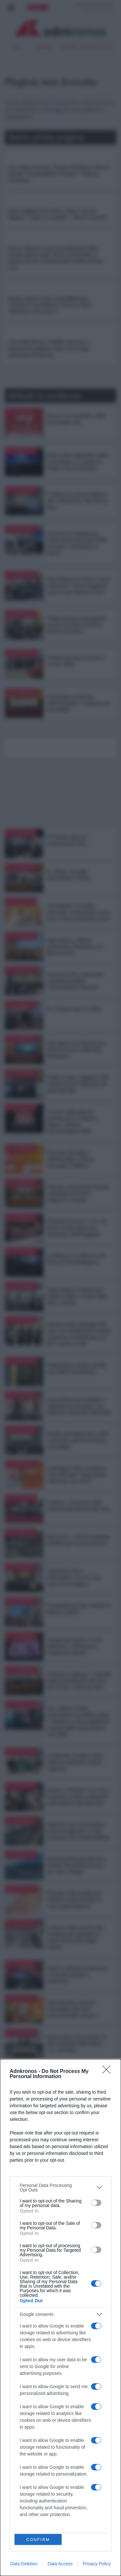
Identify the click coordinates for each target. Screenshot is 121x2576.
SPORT (14, 2454)
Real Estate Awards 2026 (75, 2112)
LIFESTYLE (17, 2482)
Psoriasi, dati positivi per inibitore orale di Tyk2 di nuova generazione (74, 1899)
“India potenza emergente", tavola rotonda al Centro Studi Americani (77, 625)
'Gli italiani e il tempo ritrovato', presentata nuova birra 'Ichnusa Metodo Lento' (79, 912)
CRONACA (17, 2441)
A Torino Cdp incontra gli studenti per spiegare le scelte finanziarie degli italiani (75, 1937)
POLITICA (16, 2427)
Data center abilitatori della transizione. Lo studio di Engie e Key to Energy (78, 461)
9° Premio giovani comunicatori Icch (67, 840)
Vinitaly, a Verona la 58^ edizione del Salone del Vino (79, 1505)
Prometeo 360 (23, 2513)
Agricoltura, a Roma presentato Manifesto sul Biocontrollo (75, 946)
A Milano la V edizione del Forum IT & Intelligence (76, 1258)
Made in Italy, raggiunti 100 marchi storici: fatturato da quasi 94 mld (78, 1084)
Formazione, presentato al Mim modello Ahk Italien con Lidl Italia (76, 2043)
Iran (17, 47)
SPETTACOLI (19, 2448)
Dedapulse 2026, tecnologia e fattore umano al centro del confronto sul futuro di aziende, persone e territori (78, 2081)
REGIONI (55, 2487)
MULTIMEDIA (56, 2473)
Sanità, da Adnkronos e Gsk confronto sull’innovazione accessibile (78, 1440)
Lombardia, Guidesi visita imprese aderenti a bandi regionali (75, 1762)
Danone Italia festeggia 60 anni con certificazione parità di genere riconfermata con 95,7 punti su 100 (79, 1334)
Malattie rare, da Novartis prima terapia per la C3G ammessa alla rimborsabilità (78, 1831)
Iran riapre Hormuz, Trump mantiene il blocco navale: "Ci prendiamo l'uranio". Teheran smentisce (59, 173)
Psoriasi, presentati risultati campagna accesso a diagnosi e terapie (78, 1193)
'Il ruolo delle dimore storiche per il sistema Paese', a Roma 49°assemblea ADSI (71, 1121)
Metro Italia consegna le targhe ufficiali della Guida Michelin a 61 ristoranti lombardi (76, 2225)
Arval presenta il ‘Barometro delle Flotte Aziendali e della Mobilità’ (79, 2296)
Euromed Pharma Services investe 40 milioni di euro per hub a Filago (76, 1865)
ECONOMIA (18, 2434)
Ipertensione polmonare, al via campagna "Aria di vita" (77, 2259)
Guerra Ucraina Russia (87, 47)
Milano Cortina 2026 (30, 2540)
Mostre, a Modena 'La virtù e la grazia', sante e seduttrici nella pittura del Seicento (79, 1796)
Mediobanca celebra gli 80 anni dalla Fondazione (76, 1368)
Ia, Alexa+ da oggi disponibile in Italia (68, 874)
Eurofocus (20, 2520)
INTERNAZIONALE (56, 2454)
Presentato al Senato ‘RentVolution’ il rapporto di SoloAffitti (79, 703)
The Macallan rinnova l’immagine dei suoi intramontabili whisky (71, 2009)
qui (58, 109)
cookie (31, 2568)
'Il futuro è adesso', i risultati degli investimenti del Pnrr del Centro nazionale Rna (79, 1680)
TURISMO (56, 2427)
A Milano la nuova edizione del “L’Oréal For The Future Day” (77, 501)
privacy (15, 2568)
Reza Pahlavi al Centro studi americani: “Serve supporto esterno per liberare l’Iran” (78, 585)
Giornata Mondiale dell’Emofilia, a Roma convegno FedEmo (70, 1159)
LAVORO (56, 2441)
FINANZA (16, 2461)
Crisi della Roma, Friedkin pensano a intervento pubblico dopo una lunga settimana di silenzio (49, 348)
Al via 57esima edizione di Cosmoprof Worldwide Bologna (76, 2153)
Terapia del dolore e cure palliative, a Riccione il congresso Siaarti (75, 1646)
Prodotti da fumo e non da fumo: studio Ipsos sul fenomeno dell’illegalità (76, 1227)
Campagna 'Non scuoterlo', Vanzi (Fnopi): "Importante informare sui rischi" (77, 1474)
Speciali (14, 2505)
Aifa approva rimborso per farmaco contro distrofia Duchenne (76, 1049)
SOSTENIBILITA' (56, 2448)
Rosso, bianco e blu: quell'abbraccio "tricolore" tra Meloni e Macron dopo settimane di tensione (49, 305)
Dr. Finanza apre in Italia (74, 1009)
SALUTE (55, 2434)
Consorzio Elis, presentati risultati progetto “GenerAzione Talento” (75, 981)
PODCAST (17, 2533)
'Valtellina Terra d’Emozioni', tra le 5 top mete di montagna (74, 1577)
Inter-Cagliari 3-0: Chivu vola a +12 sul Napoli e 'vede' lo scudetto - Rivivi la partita (57, 214)
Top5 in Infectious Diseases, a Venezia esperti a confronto (78, 1974)
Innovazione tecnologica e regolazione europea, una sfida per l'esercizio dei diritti (79, 1406)
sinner (43, 47)
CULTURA (17, 2468)
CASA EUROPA (56, 2464)
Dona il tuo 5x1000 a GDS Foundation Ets (76, 419)
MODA (14, 2475)
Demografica (22, 2527)
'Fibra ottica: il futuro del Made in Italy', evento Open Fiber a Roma (78, 1296)
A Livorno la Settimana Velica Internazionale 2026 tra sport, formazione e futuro (77, 543)
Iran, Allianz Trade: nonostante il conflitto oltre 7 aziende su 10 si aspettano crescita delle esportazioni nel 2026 (78, 1721)
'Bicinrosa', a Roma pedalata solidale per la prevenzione (78, 1540)
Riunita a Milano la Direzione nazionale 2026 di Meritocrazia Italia (78, 2187)
